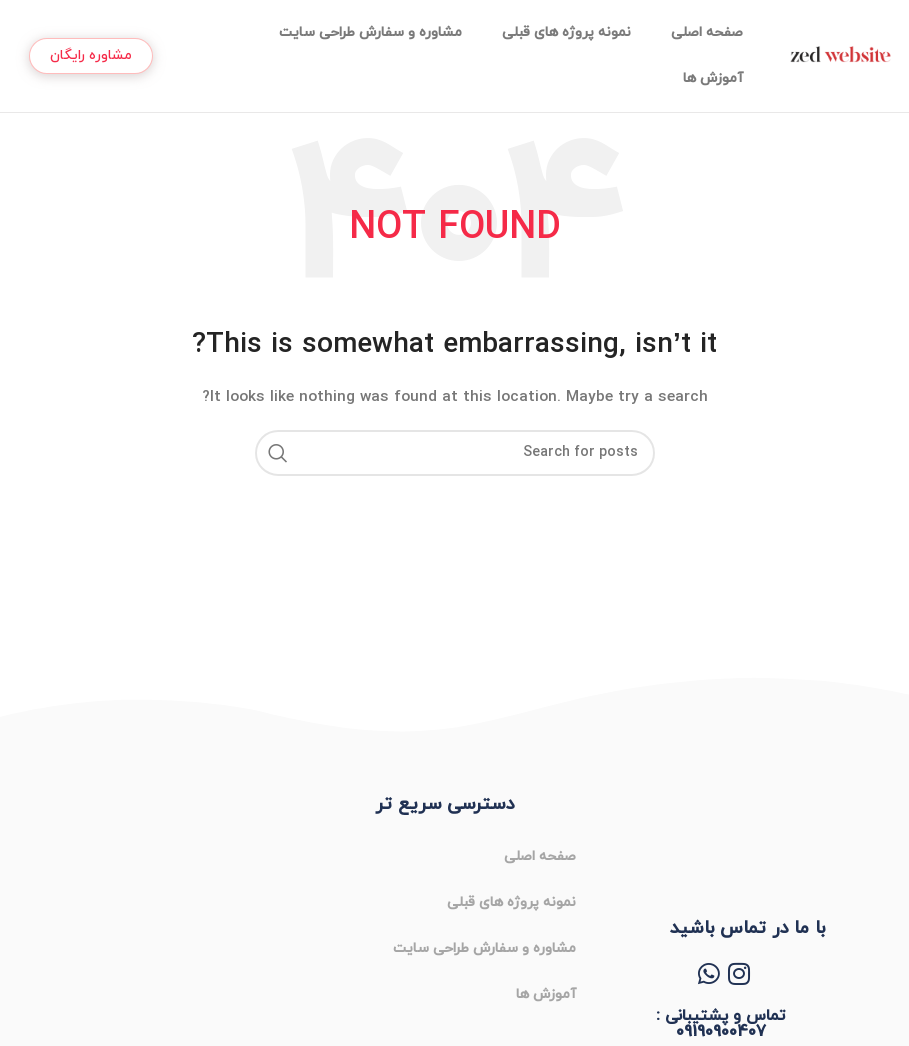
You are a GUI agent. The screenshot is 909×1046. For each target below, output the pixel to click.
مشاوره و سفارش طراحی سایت (370, 32)
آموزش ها (713, 78)
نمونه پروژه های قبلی (566, 32)
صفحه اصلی (707, 32)
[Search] (455, 453)
